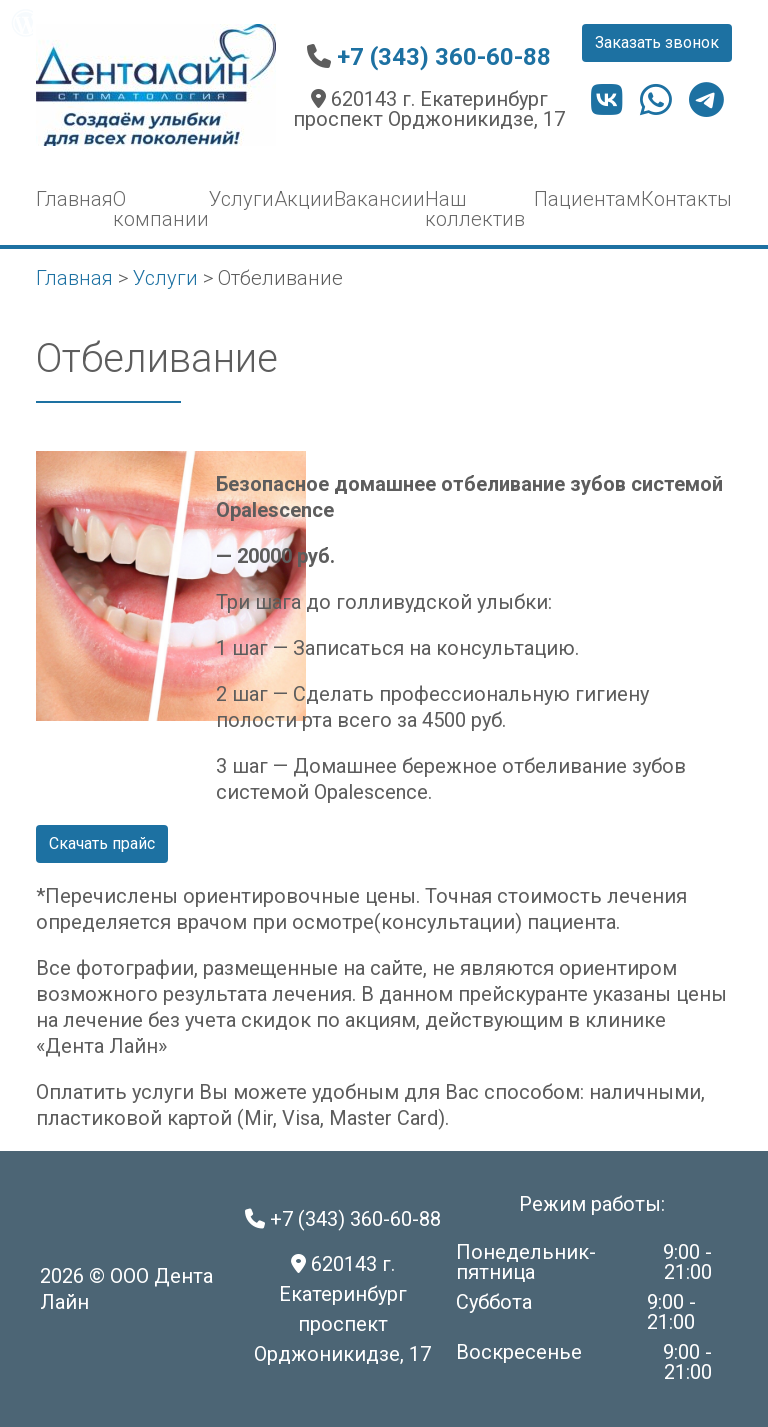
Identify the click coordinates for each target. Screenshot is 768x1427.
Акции (304, 199)
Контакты (686, 199)
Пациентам (587, 199)
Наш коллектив (475, 209)
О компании (161, 209)
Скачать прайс (102, 843)
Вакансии (379, 199)
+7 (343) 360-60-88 (444, 57)
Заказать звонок (657, 42)
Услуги (241, 199)
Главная (74, 199)
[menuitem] (26, 23)
